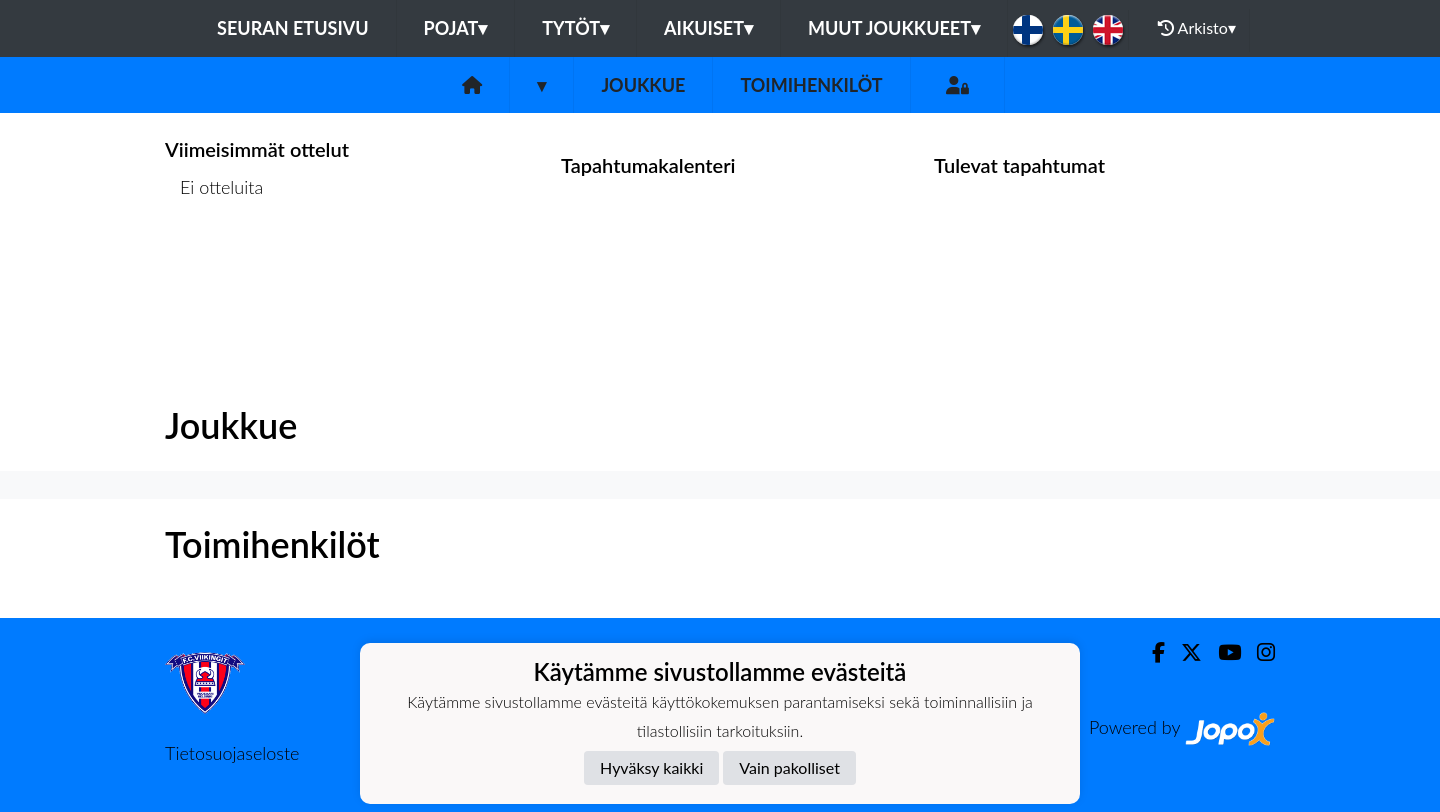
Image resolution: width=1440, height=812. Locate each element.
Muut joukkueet (894, 28)
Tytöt (575, 28)
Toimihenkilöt (811, 85)
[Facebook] (1150, 652)
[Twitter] (1183, 652)
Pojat (456, 28)
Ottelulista (214, 264)
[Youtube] (1221, 652)
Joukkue (643, 85)
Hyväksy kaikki (651, 767)
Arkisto (1197, 28)
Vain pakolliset (789, 767)
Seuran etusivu (293, 28)
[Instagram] (1258, 652)
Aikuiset (708, 28)
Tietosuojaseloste (232, 753)
